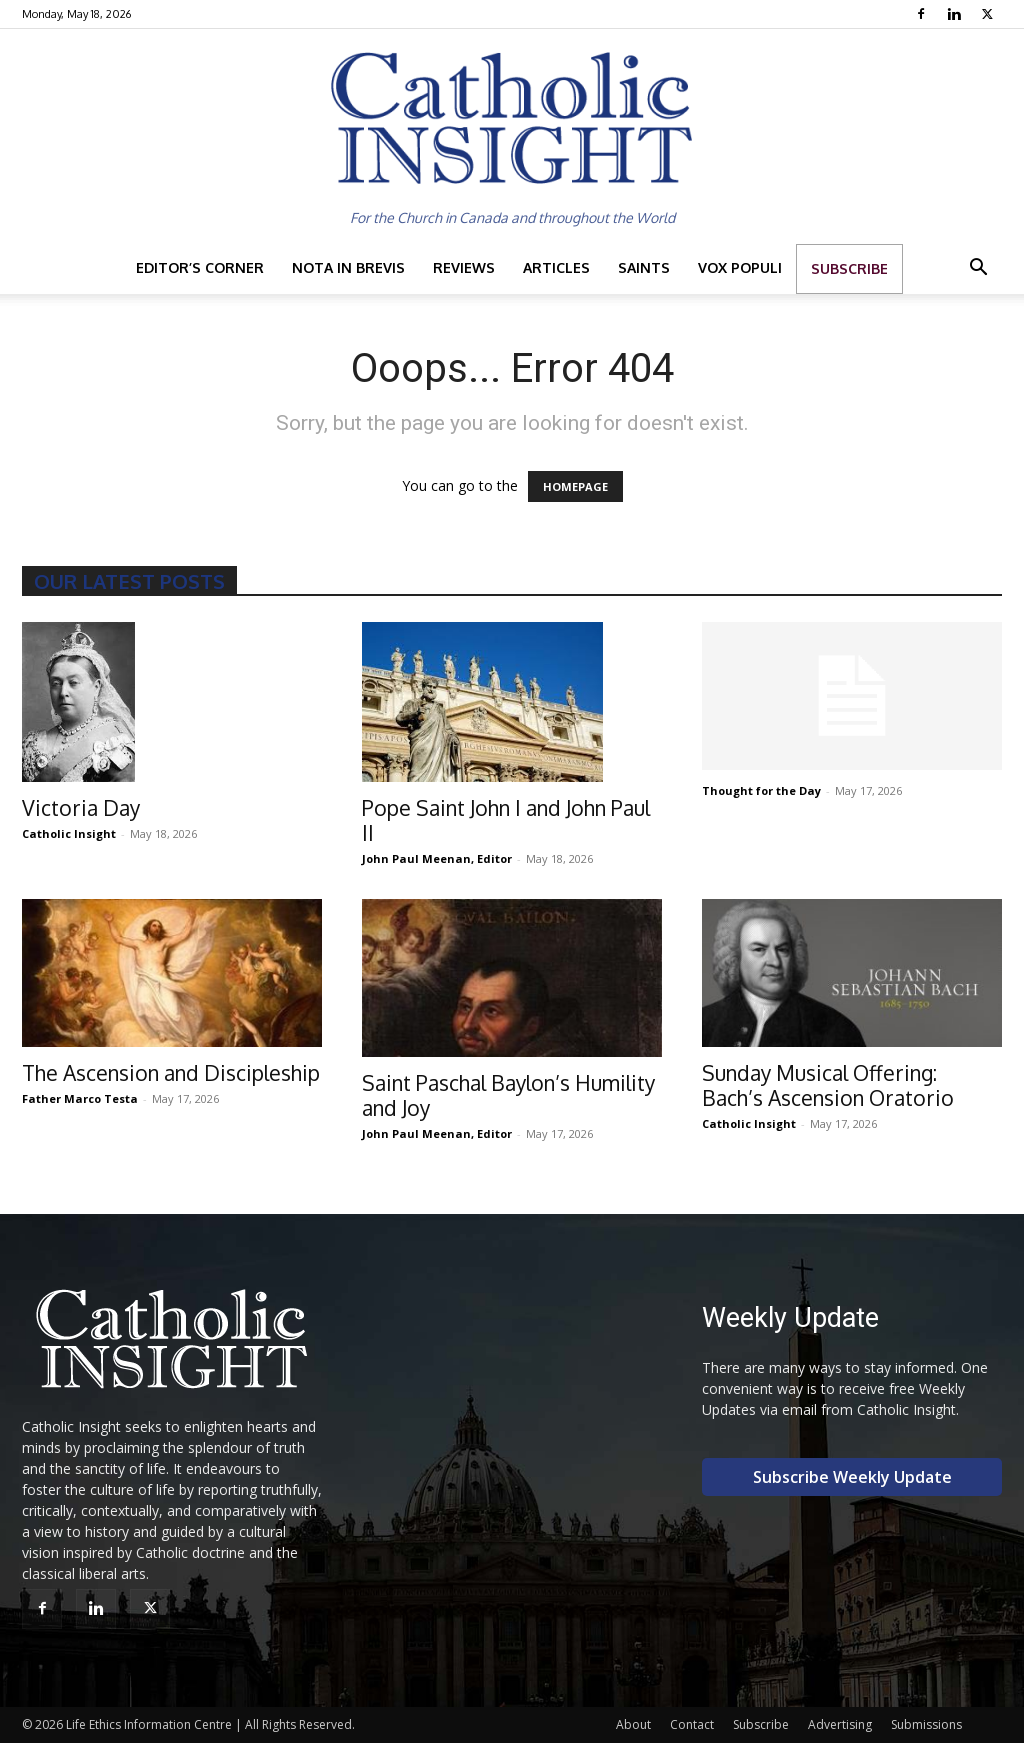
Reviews (464, 267)
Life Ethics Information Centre (149, 1724)
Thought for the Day (761, 790)
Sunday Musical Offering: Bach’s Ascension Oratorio (828, 1085)
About (633, 1724)
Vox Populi (740, 267)
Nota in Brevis (348, 267)
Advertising (840, 1724)
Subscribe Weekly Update (852, 1477)
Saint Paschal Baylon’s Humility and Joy (508, 1095)
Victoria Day (81, 807)
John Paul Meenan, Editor (437, 858)
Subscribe (849, 268)
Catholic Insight (69, 833)
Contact (692, 1724)
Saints (644, 267)
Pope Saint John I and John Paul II (506, 820)
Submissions (926, 1724)
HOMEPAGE (575, 486)
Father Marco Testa (80, 1098)
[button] (978, 269)
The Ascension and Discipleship (171, 1072)
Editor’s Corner (200, 267)
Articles (556, 267)
